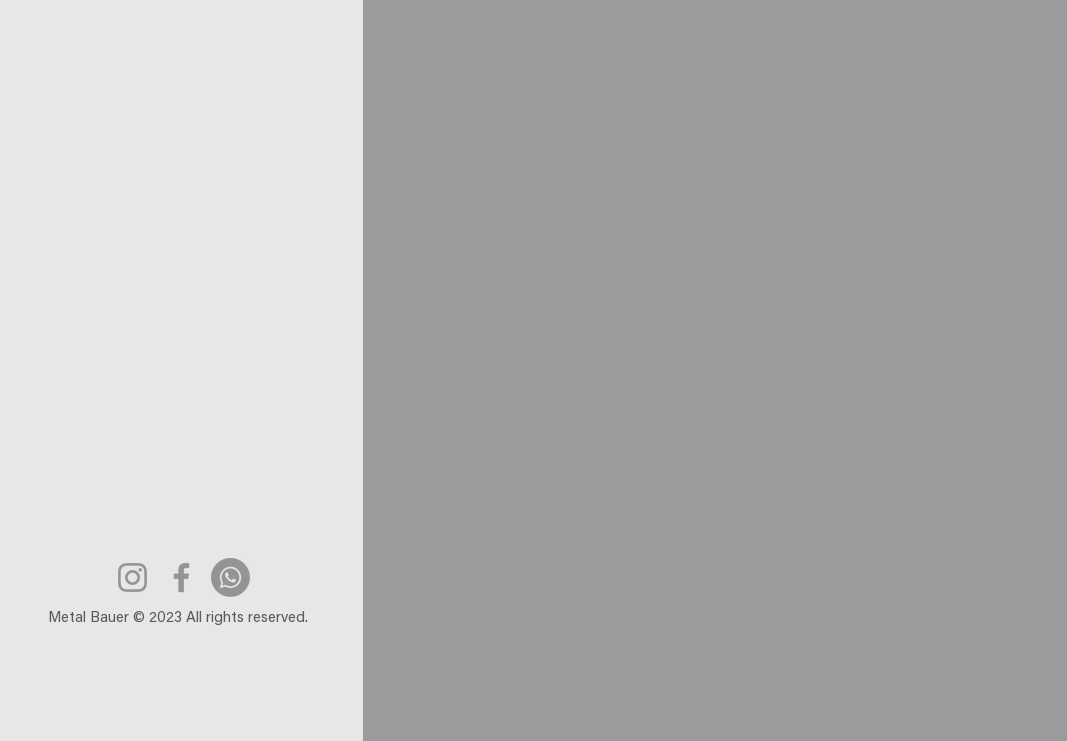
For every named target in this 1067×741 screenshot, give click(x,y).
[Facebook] (181, 577)
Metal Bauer (88, 618)
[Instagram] (132, 577)
